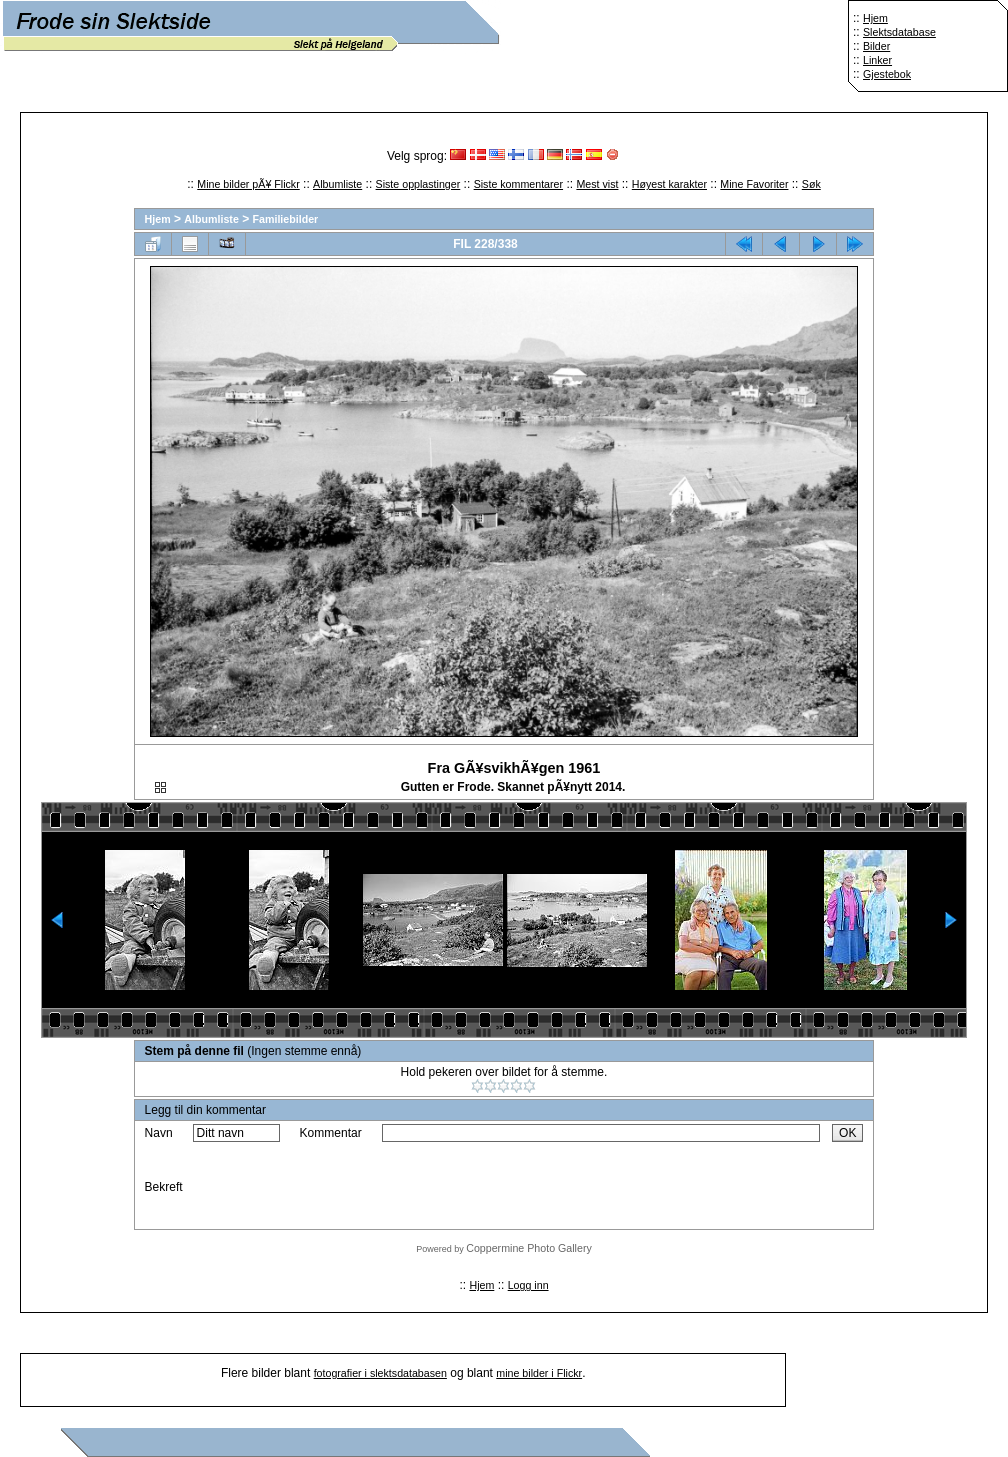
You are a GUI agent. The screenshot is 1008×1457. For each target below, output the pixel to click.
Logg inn (528, 1285)
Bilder (876, 46)
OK (847, 1133)
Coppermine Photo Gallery (529, 1248)
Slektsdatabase (899, 32)
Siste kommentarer (518, 184)
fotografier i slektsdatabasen (380, 1373)
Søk (811, 184)
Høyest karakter (669, 184)
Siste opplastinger (418, 184)
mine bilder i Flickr (539, 1373)
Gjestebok (887, 74)
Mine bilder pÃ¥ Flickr (248, 184)
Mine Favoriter (754, 184)
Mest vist (597, 184)
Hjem (875, 18)
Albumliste (337, 184)
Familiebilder (286, 219)
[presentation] (534, 1187)
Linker (877, 60)
